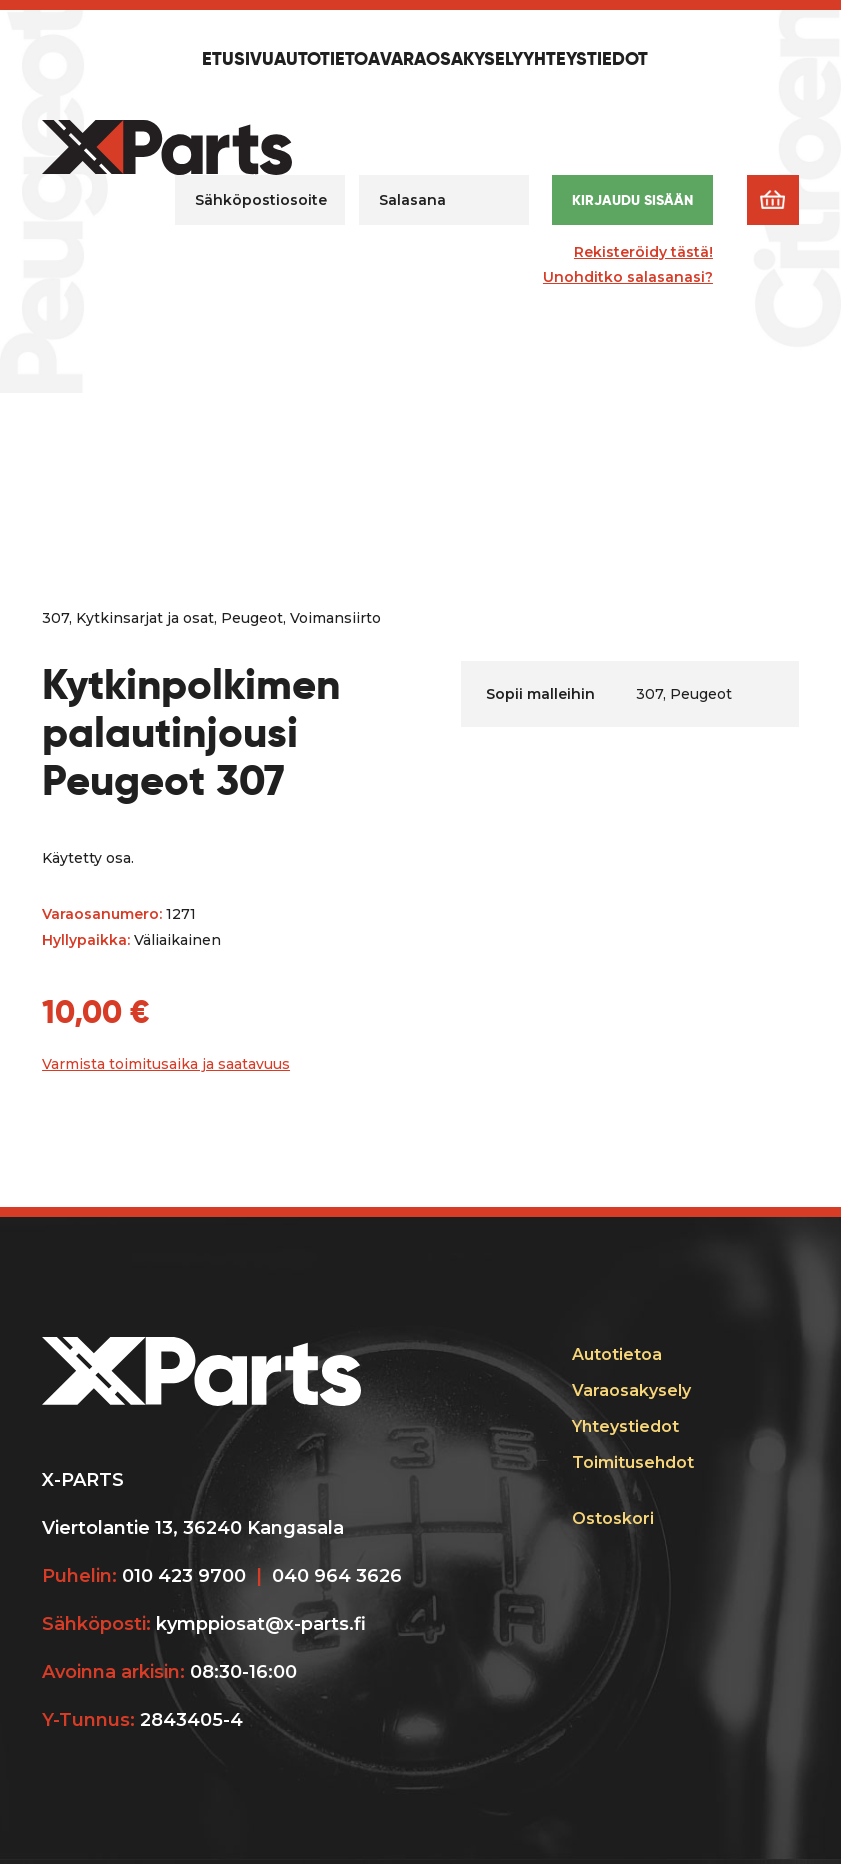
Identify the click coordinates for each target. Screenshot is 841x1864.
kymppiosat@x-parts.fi (261, 1624)
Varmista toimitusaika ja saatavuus (166, 1064)
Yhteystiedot (585, 60)
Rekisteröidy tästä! (643, 252)
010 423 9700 (184, 1576)
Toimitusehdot (633, 1462)
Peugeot (252, 618)
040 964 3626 (337, 1576)
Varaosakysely (451, 60)
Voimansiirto (335, 618)
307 (55, 618)
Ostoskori (613, 1518)
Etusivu (238, 60)
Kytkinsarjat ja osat (145, 618)
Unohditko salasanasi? (628, 277)
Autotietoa (327, 60)
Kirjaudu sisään (632, 200)
